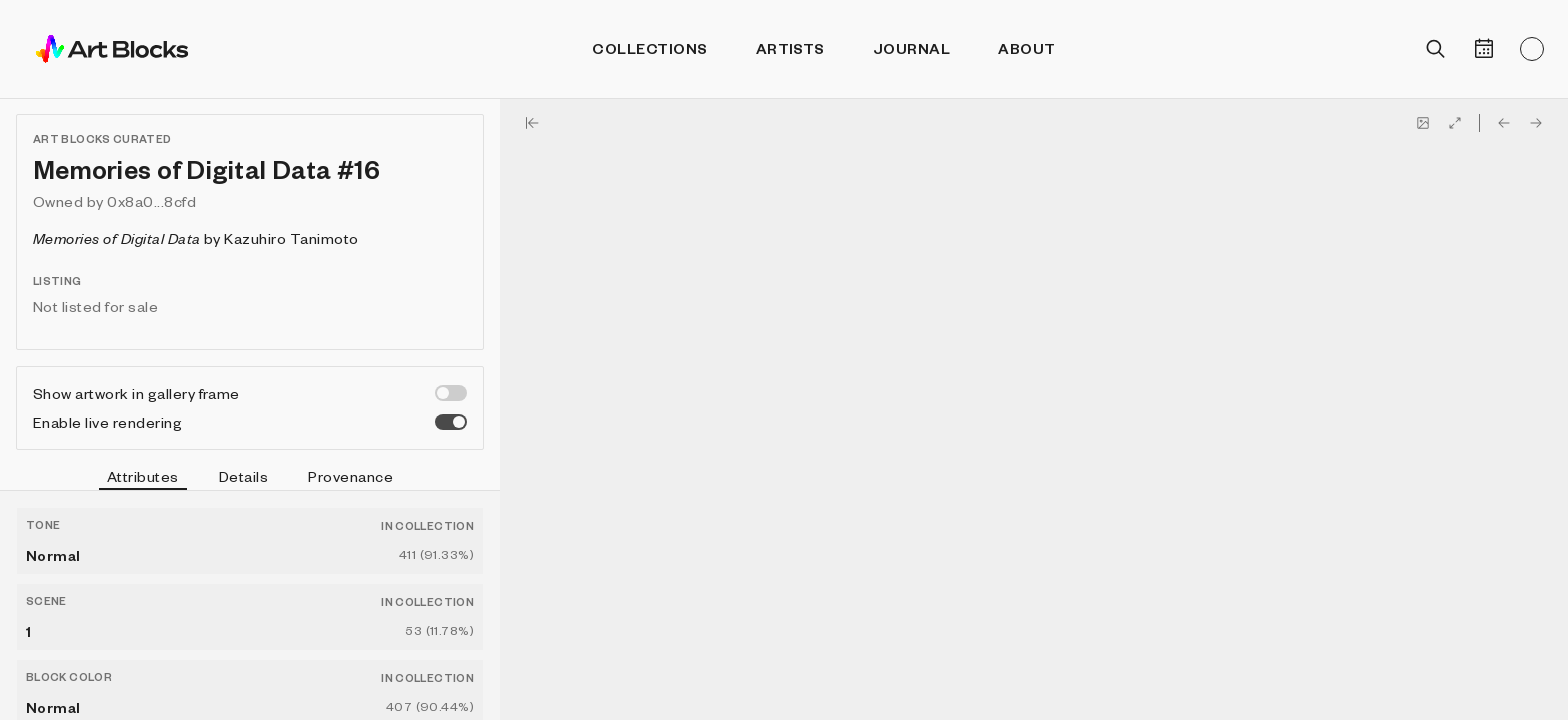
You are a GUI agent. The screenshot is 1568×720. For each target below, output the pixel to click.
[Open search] (1436, 49)
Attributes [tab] (143, 479)
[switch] (451, 393)
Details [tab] (243, 476)
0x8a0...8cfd (151, 201)
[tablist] (250, 479)
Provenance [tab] (350, 476)
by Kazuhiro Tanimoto (196, 238)
